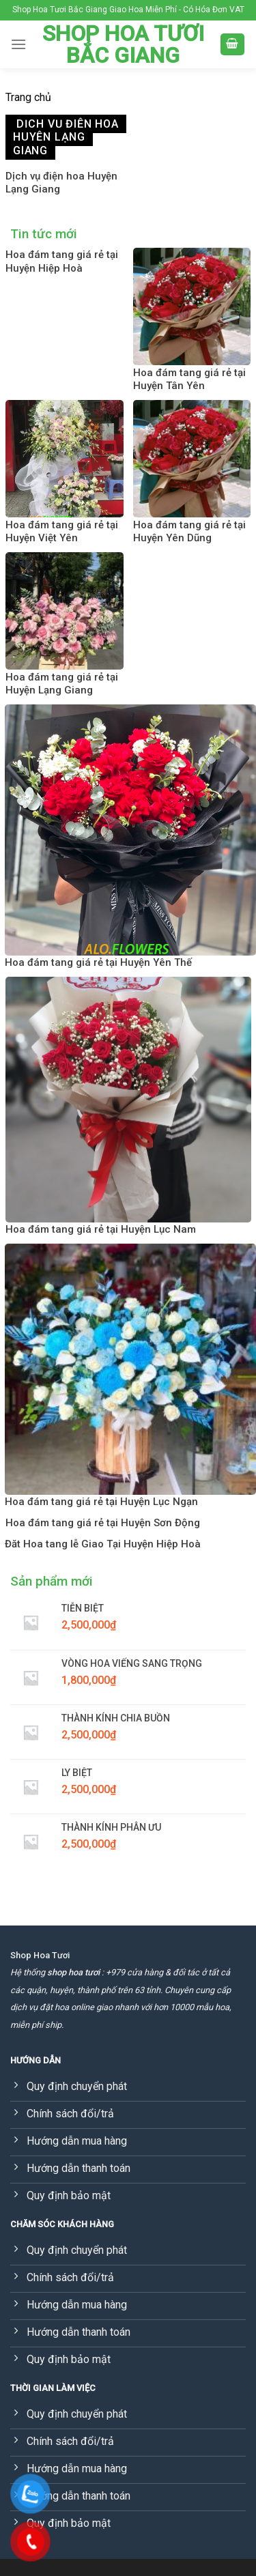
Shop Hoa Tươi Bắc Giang (123, 44)
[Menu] (18, 44)
